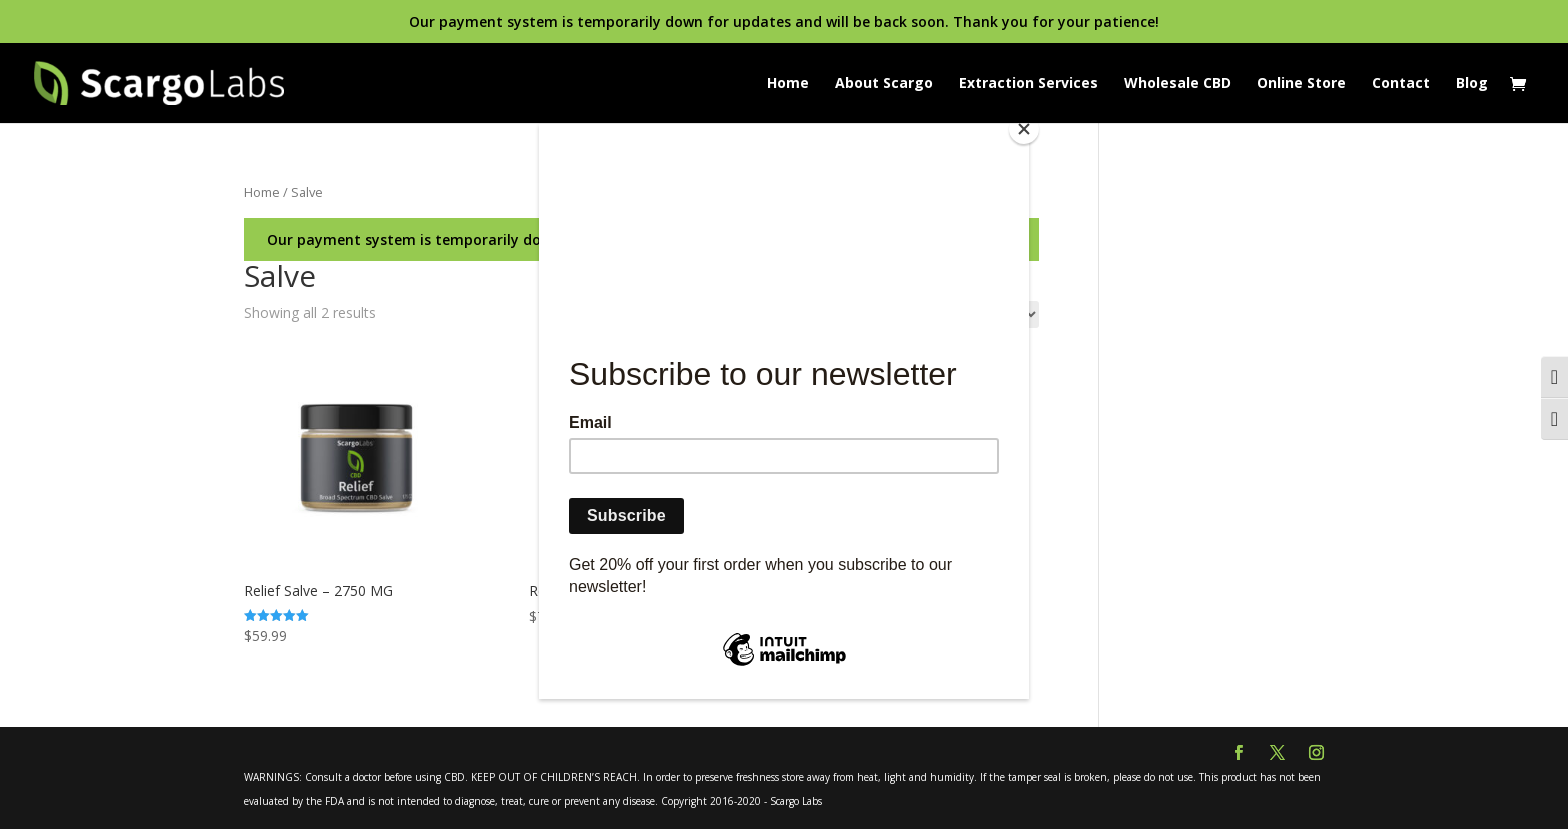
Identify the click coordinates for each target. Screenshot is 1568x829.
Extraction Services (1028, 84)
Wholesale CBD (1177, 84)
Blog (1472, 84)
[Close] (1024, 129)
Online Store (1301, 84)
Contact (1401, 84)
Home (788, 84)
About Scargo (884, 84)
